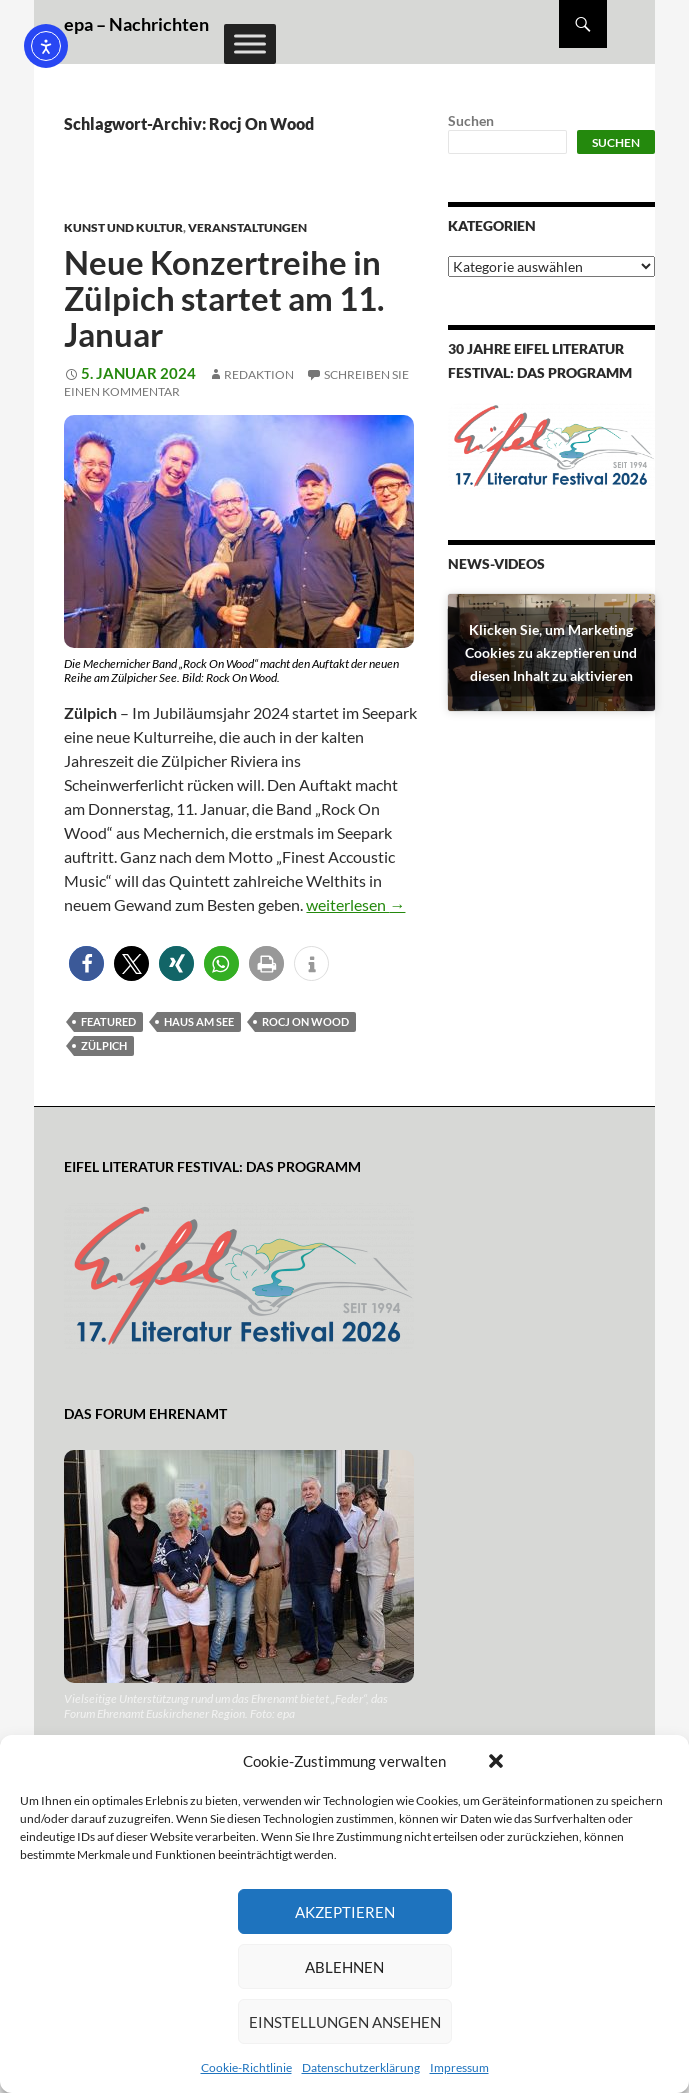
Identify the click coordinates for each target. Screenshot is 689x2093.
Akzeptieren (345, 1912)
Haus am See (199, 1021)
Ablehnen (344, 1967)
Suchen (471, 120)
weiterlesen (355, 904)
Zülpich (104, 1045)
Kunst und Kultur (123, 227)
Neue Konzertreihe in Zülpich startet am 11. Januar (224, 298)
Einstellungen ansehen (345, 2022)
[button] (496, 1761)
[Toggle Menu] (250, 43)
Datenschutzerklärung (361, 2067)
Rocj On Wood (305, 1021)
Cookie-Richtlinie (246, 2067)
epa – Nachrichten (136, 24)
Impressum (459, 2067)
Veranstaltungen (247, 227)
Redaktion (259, 374)
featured (108, 1021)
